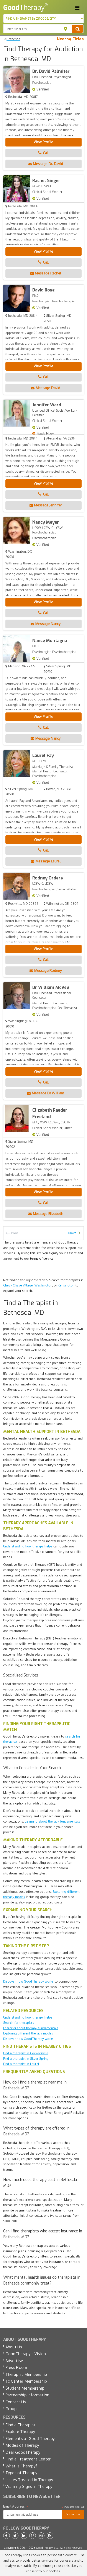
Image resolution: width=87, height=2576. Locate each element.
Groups (12, 2408)
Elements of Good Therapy (30, 2438)
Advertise (14, 2360)
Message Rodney (46, 970)
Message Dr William (45, 1093)
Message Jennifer (46, 505)
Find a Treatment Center (28, 2459)
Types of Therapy (21, 2472)
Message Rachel (45, 273)
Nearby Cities (70, 39)
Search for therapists (18, 2022)
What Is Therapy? (21, 2466)
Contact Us (15, 2401)
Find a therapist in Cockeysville (25, 2053)
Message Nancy (46, 624)
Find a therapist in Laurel (21, 2064)
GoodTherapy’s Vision (25, 2353)
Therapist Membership (26, 2374)
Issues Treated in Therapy (29, 2479)
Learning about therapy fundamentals (52, 1821)
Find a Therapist (20, 2424)
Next (72, 1233)
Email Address (16, 2506)
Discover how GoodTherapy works (28, 1981)
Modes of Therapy (22, 2445)
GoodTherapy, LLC (47, 2547)
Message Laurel (46, 861)
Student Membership (24, 2388)
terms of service (42, 1258)
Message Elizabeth (45, 1213)
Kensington (66, 1285)
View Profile (43, 142)
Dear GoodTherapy (23, 2452)
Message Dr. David (45, 164)
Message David (45, 388)
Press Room (16, 2367)
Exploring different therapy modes (28, 2033)
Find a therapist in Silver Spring (26, 2058)
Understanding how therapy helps (28, 1546)
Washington (43, 1285)
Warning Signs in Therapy (29, 2486)
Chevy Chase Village (18, 1285)
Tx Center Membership (26, 2381)
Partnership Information (27, 2394)
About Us (13, 2346)
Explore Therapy (20, 2431)
